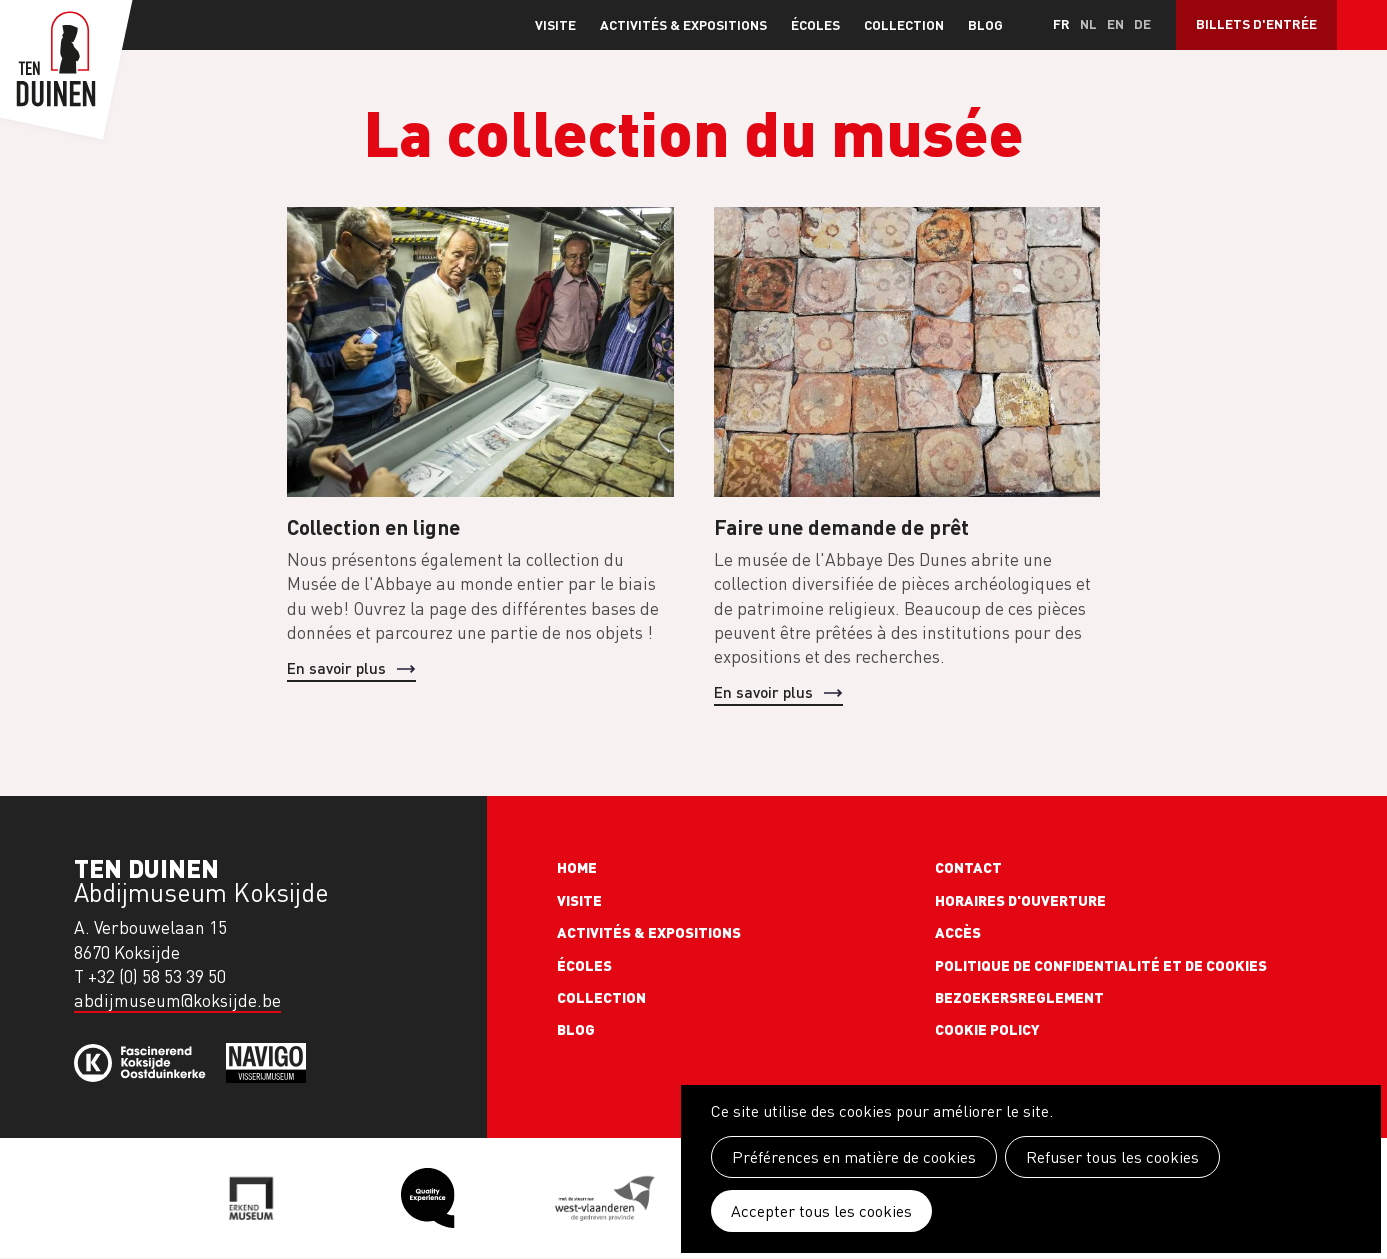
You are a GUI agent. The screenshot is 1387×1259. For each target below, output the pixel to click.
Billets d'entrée (1256, 23)
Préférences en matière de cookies (854, 1157)
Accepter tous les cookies (821, 1211)
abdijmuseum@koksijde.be (177, 1000)
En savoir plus (336, 667)
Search (1362, 25)
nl (1088, 23)
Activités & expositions (683, 24)
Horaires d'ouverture (1020, 900)
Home (577, 867)
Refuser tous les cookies (1112, 1157)
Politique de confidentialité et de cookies (1101, 965)
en (1115, 23)
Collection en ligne (373, 526)
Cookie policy (987, 1029)
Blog (985, 24)
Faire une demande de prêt (841, 526)
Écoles (815, 24)
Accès (958, 932)
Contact (968, 867)
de (1142, 23)
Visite (555, 24)
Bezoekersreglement (1019, 997)
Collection (904, 24)
